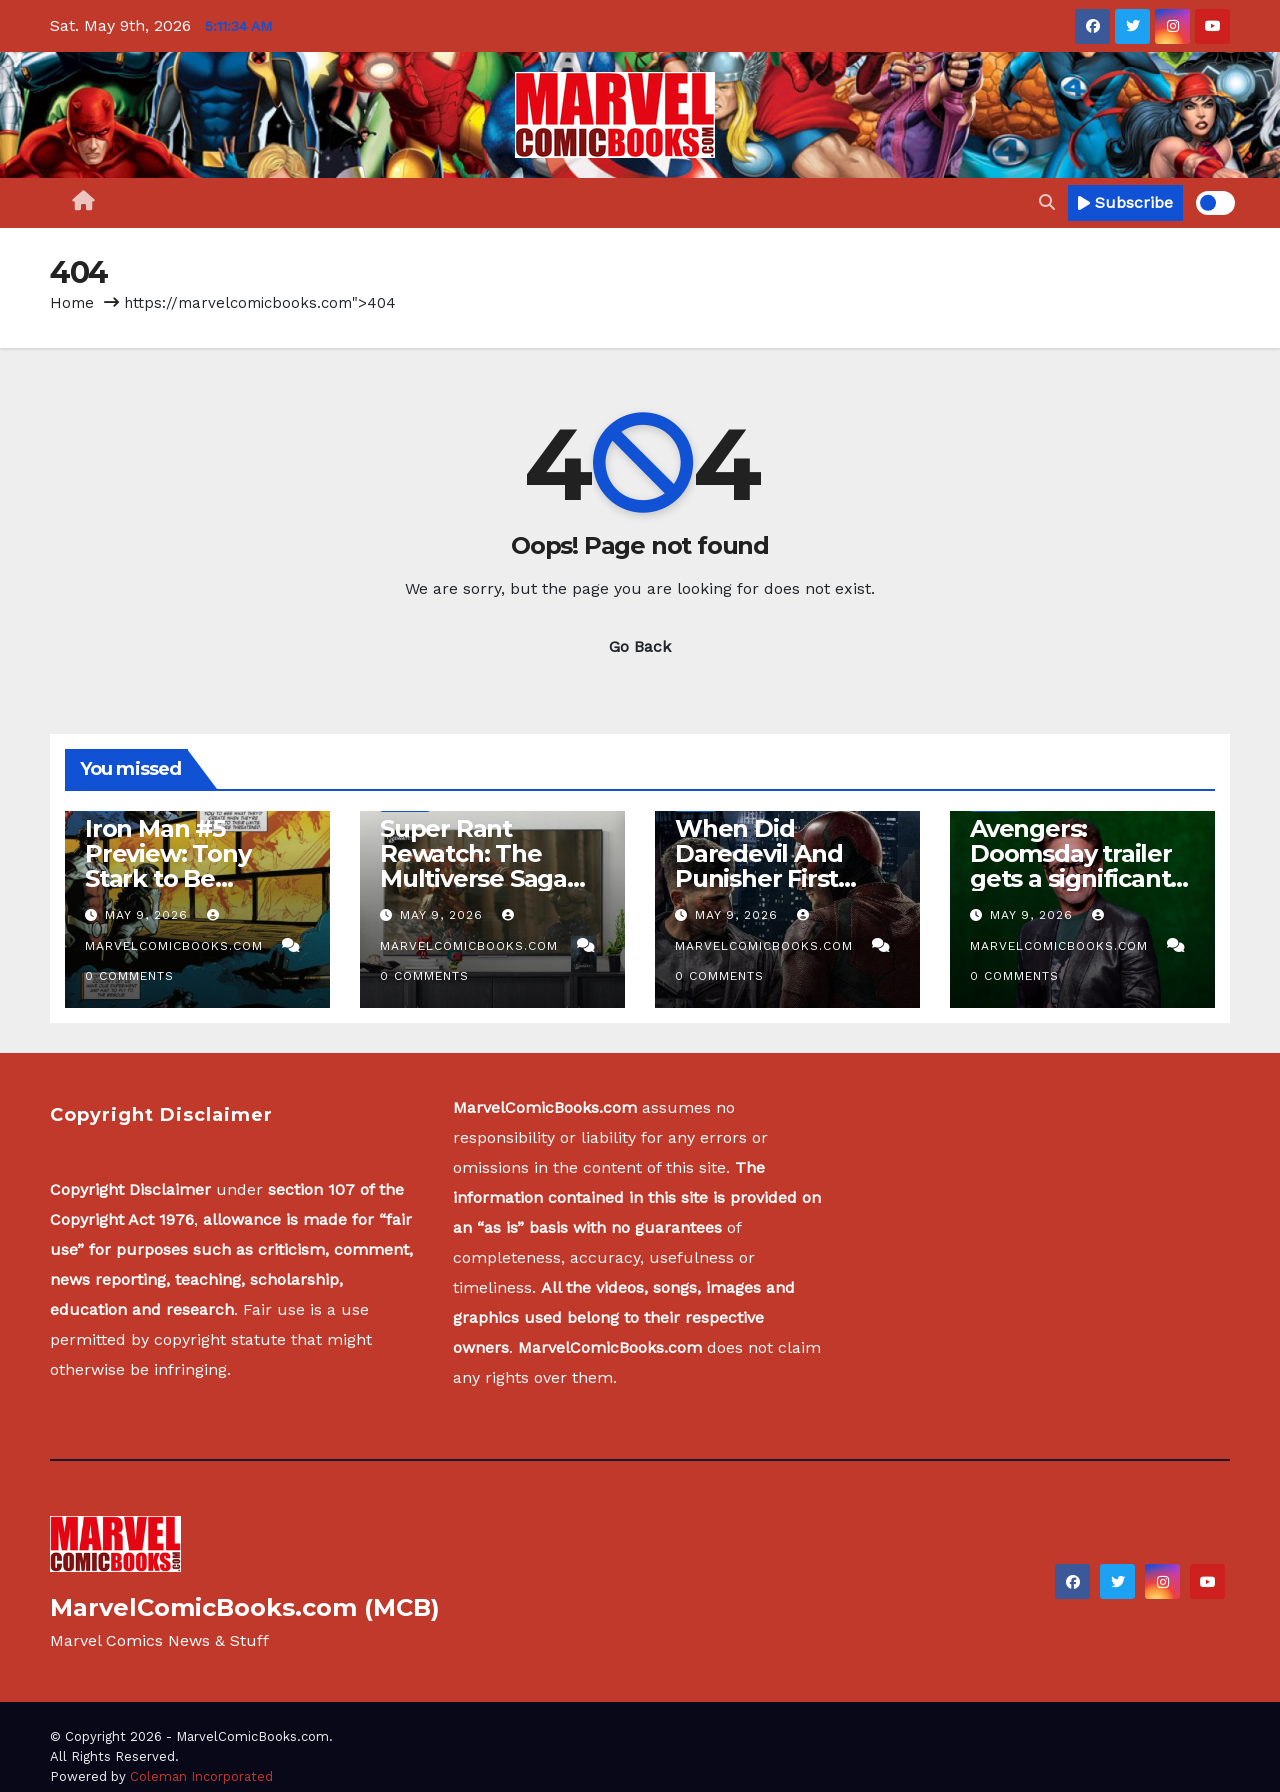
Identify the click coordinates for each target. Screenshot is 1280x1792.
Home (72, 303)
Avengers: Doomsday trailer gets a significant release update (1071, 866)
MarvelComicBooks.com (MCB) (245, 1607)
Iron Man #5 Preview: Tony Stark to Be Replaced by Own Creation (188, 878)
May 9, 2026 (149, 915)
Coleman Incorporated (201, 1776)
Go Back (640, 646)
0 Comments (129, 976)
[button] (1047, 202)
